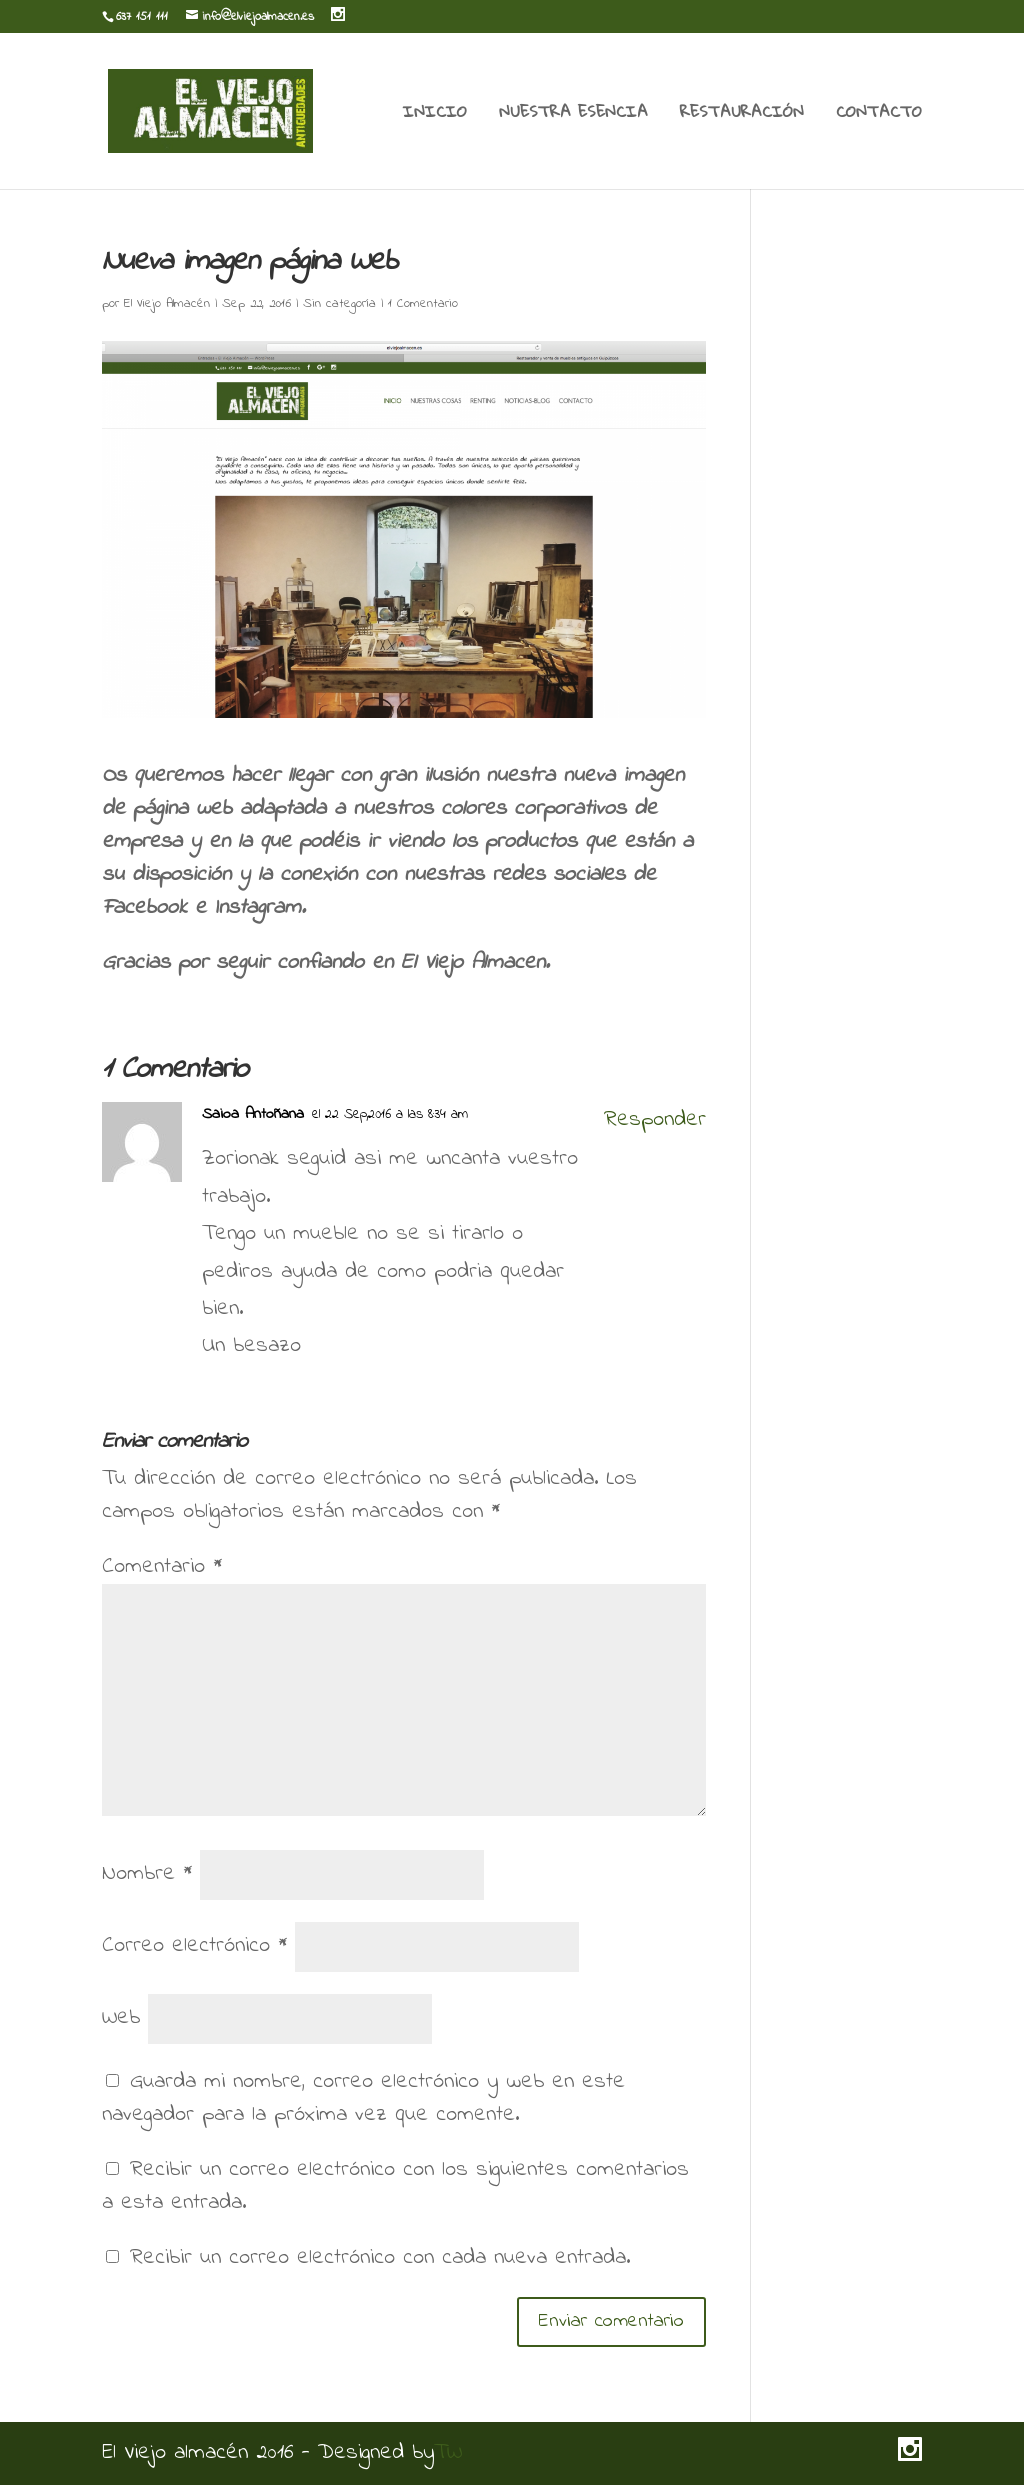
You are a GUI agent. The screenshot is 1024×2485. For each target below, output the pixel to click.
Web (121, 2018)
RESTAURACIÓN (742, 115)
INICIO (435, 115)
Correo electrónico (194, 1946)
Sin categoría (339, 303)
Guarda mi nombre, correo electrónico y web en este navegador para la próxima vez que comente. (363, 2098)
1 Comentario (423, 303)
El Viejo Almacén (167, 303)
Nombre (147, 1874)
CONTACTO (879, 115)
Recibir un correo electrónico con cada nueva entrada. (380, 2258)
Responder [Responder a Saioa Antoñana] (655, 1120)
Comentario (162, 1567)
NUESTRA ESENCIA (573, 115)
